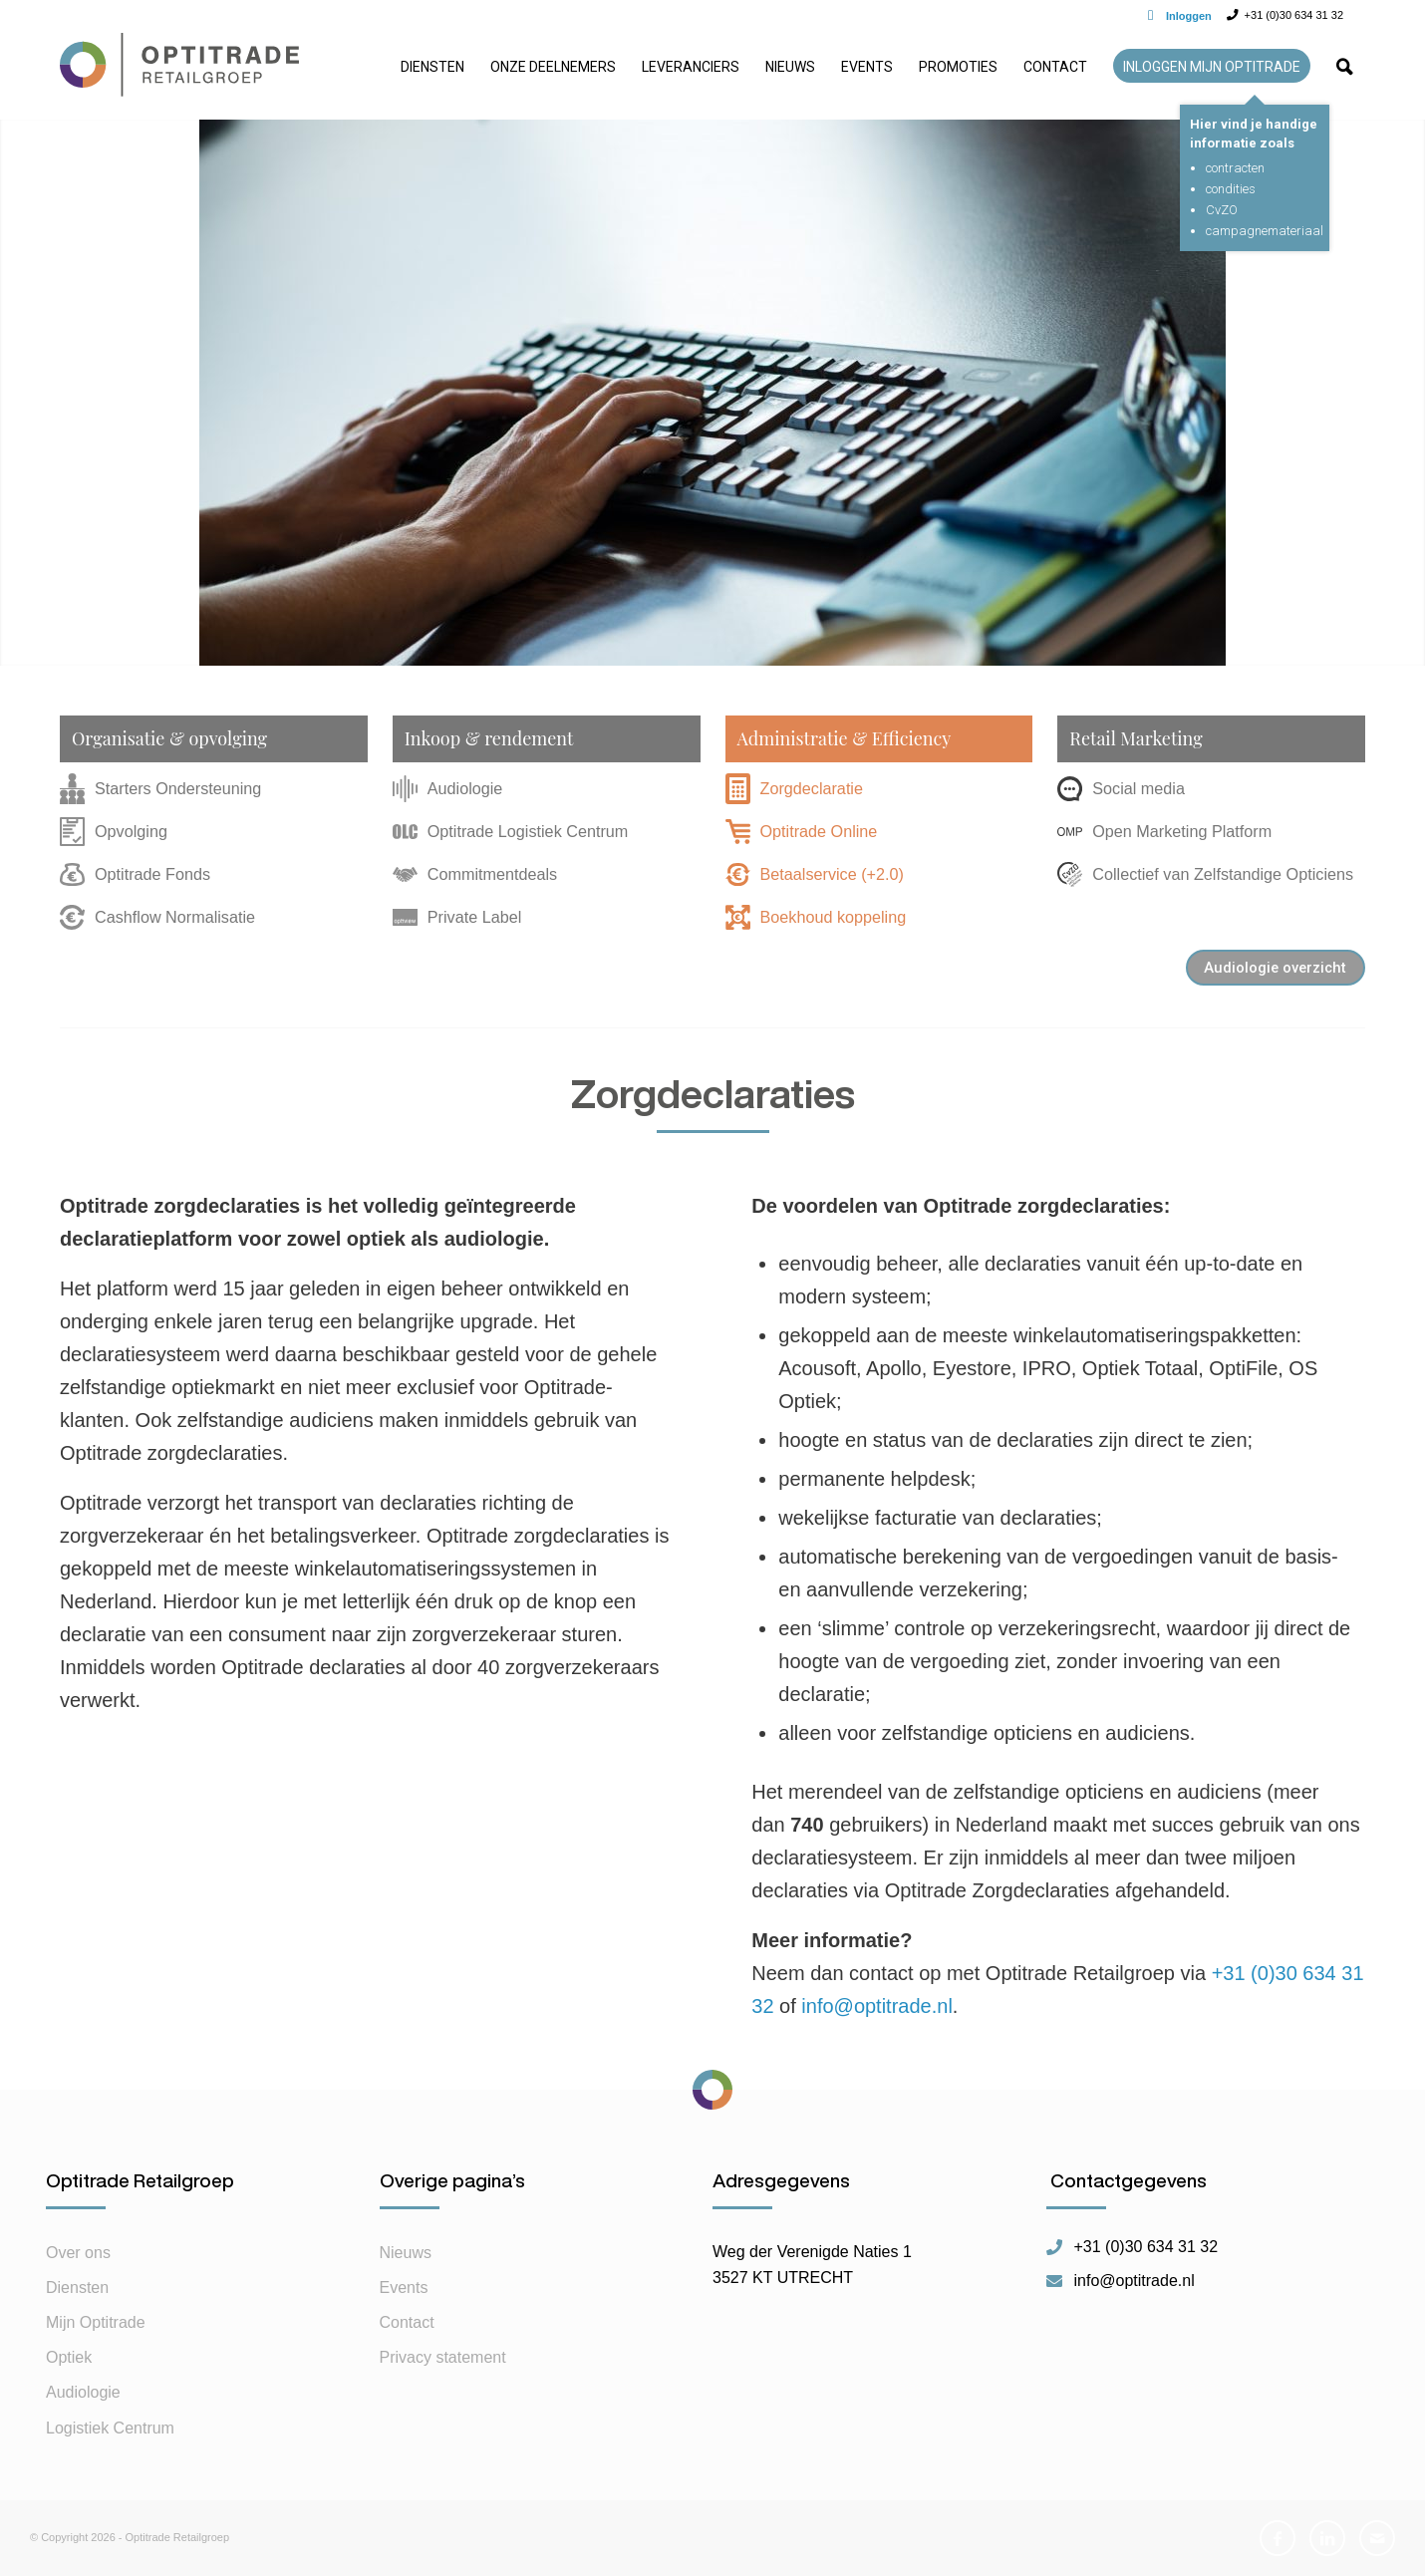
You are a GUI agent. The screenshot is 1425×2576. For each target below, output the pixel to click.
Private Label (457, 917)
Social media (1121, 788)
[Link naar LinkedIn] (1327, 2538)
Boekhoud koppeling (816, 917)
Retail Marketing (1135, 738)
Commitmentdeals (475, 874)
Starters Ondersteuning (160, 789)
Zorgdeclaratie (794, 788)
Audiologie (448, 789)
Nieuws (405, 2252)
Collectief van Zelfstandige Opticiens (1205, 874)
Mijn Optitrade (95, 2322)
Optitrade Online (801, 831)
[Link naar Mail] (1377, 2538)
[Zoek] (1344, 75)
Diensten (77, 2287)
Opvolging (113, 831)
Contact (407, 2322)
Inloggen (1189, 16)
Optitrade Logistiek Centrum (511, 831)
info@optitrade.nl (877, 2006)
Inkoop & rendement (489, 738)
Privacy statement (443, 2357)
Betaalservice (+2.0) (814, 874)
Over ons (78, 2252)
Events (404, 2287)
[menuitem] (432, 75)
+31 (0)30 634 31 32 (1146, 2247)
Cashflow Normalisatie (157, 918)
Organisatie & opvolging (169, 738)
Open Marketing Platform (1164, 831)
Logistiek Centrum (110, 2428)
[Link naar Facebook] (1277, 2538)
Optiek (69, 2357)
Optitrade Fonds (135, 874)
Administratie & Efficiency (844, 738)
